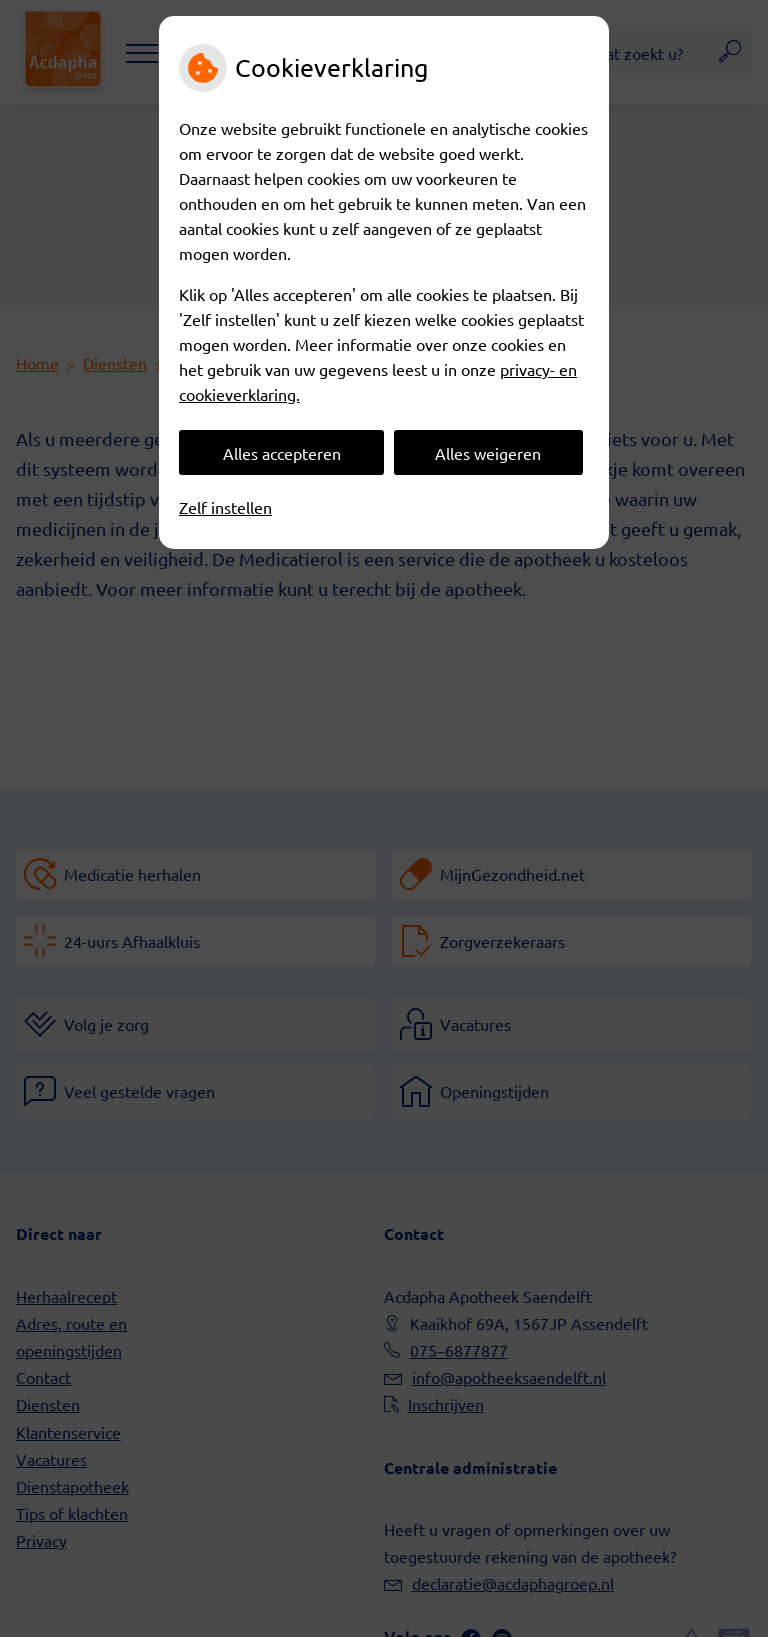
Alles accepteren (282, 453)
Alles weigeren (488, 453)
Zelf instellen (225, 507)
